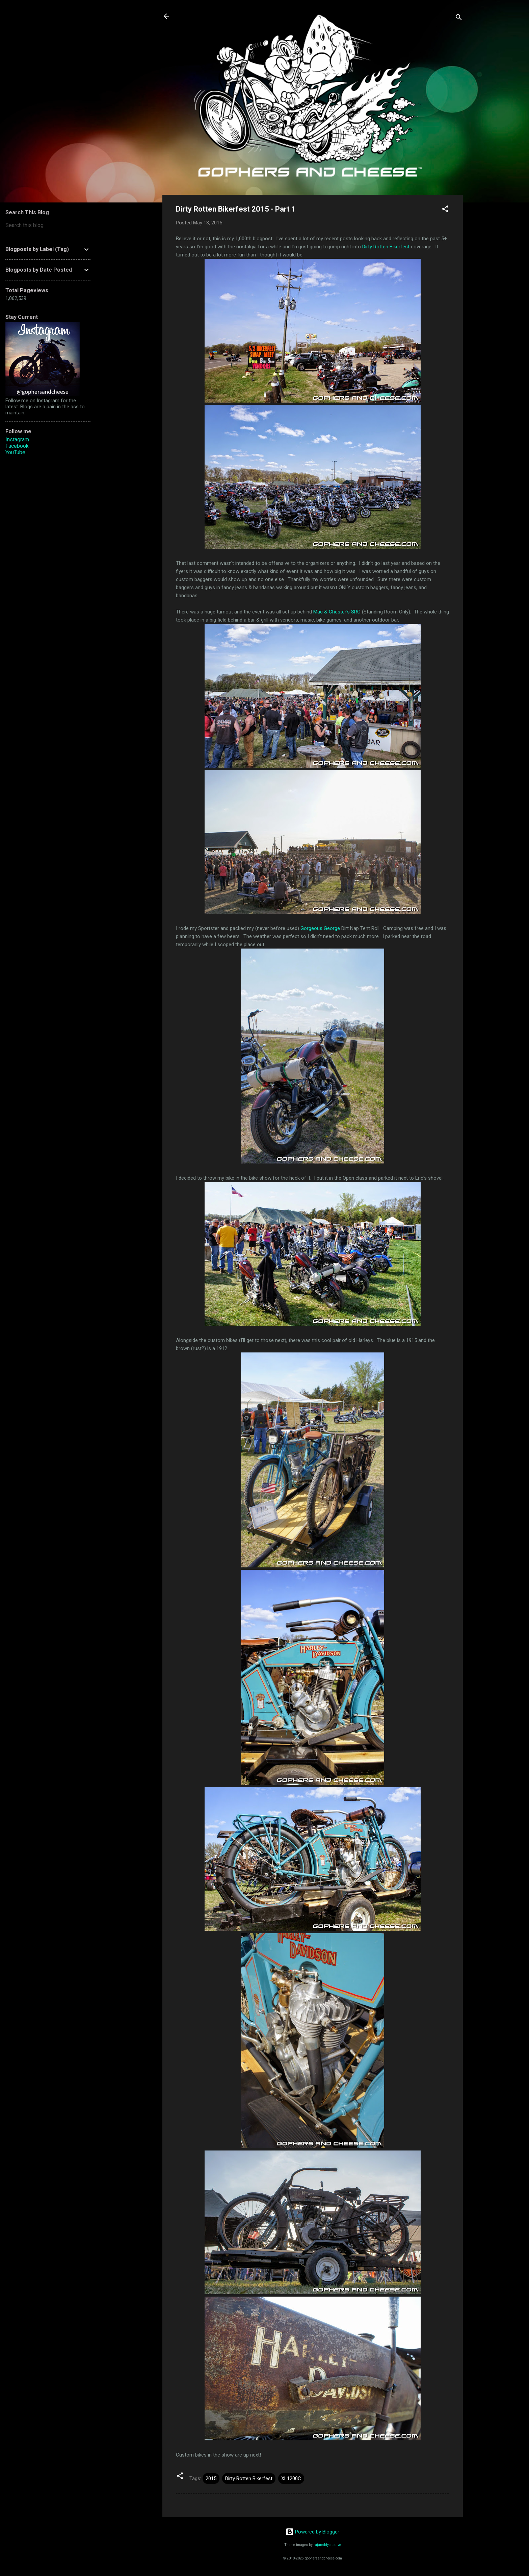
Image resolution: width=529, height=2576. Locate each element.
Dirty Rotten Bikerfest (385, 247)
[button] (445, 210)
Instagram (17, 439)
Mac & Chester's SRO (337, 612)
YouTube (15, 452)
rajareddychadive (327, 2545)
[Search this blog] (47, 225)
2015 (211, 2478)
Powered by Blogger (312, 2532)
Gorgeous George (320, 928)
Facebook (17, 446)
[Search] (459, 18)
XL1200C (291, 2478)
